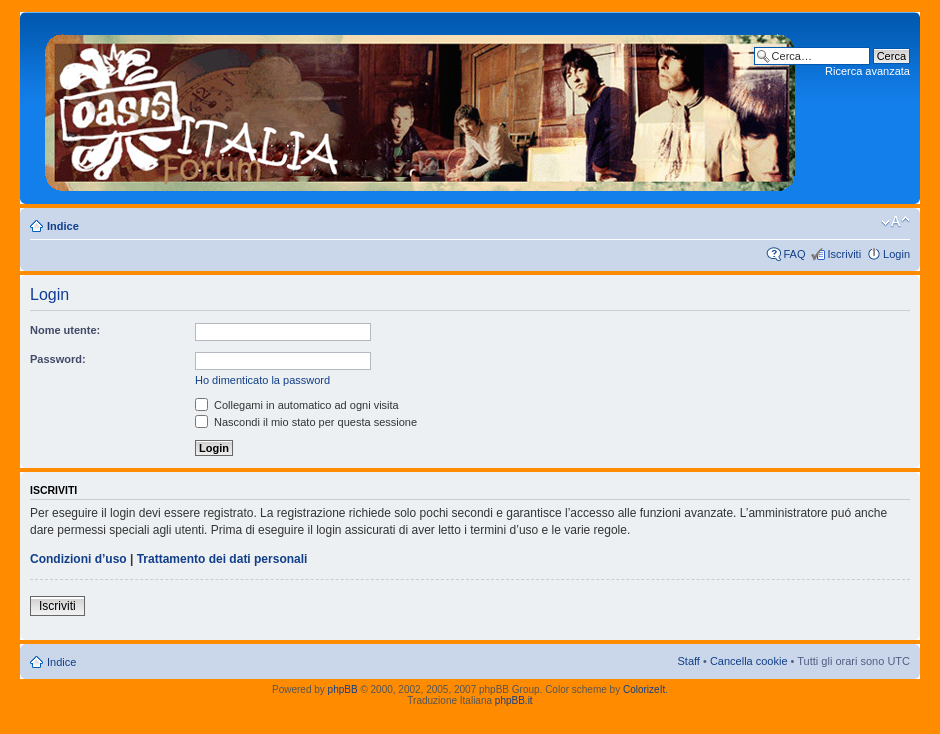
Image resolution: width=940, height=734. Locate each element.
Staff (688, 661)
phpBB (343, 689)
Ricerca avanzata (867, 71)
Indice (63, 226)
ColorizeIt (644, 689)
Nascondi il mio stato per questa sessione (306, 422)
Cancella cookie (749, 661)
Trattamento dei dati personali (222, 559)
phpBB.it (514, 700)
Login (896, 254)
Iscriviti (844, 254)
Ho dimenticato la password (262, 380)
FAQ (794, 254)
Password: (58, 359)
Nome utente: (65, 330)
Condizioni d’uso (78, 559)
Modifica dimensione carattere (895, 222)
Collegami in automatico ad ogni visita (297, 405)
